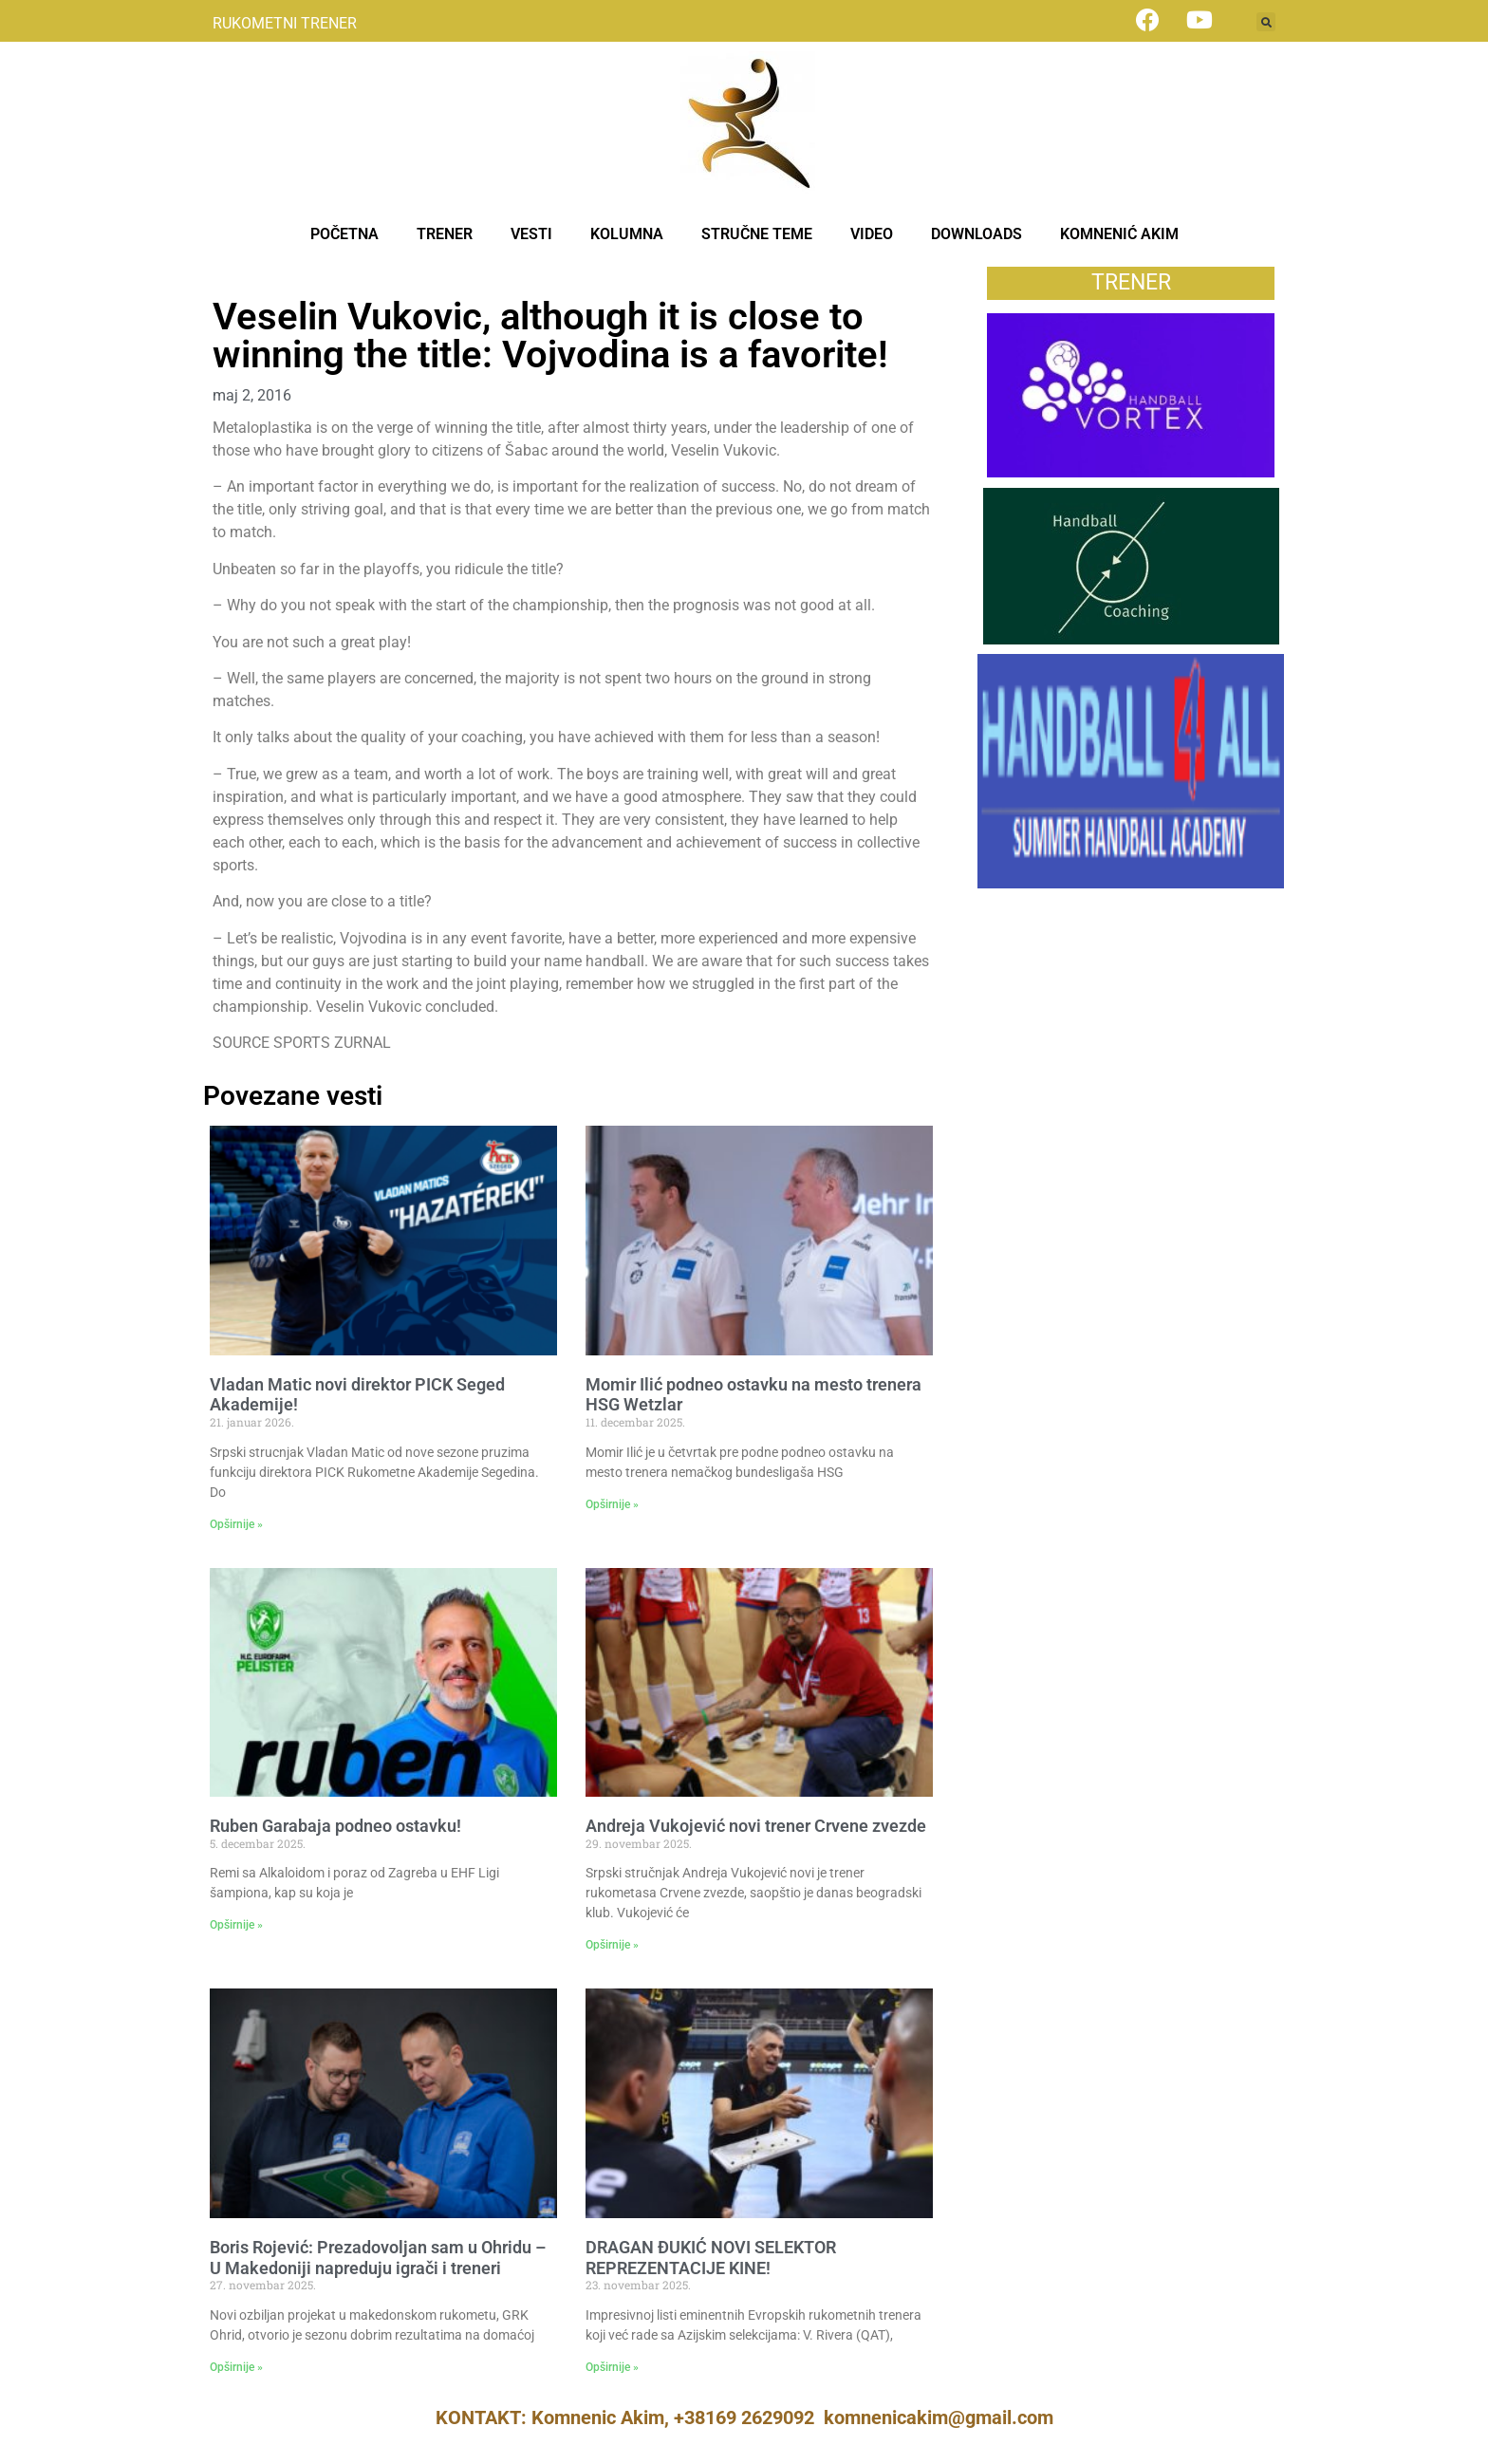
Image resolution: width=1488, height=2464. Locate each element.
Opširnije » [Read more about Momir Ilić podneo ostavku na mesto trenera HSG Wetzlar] (612, 1504)
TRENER (445, 234)
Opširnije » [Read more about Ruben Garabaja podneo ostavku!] (236, 1925)
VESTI (531, 234)
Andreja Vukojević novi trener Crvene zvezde (756, 1826)
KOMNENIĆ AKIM (1119, 234)
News (232, 277)
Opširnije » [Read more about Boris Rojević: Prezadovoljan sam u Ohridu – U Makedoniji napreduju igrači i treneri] (236, 2367)
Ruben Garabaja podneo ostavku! (335, 1826)
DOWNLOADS (976, 234)
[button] (1265, 21)
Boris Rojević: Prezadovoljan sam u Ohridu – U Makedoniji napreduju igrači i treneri (378, 2257)
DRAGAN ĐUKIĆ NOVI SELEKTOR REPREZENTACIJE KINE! (711, 2257)
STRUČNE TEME (756, 234)
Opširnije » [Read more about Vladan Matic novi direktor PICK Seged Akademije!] (236, 1524)
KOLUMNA (626, 234)
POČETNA (344, 234)
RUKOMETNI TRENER (285, 23)
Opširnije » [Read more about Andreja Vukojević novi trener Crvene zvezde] (612, 1944)
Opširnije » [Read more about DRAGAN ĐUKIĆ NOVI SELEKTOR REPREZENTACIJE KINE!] (612, 2367)
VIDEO (871, 234)
